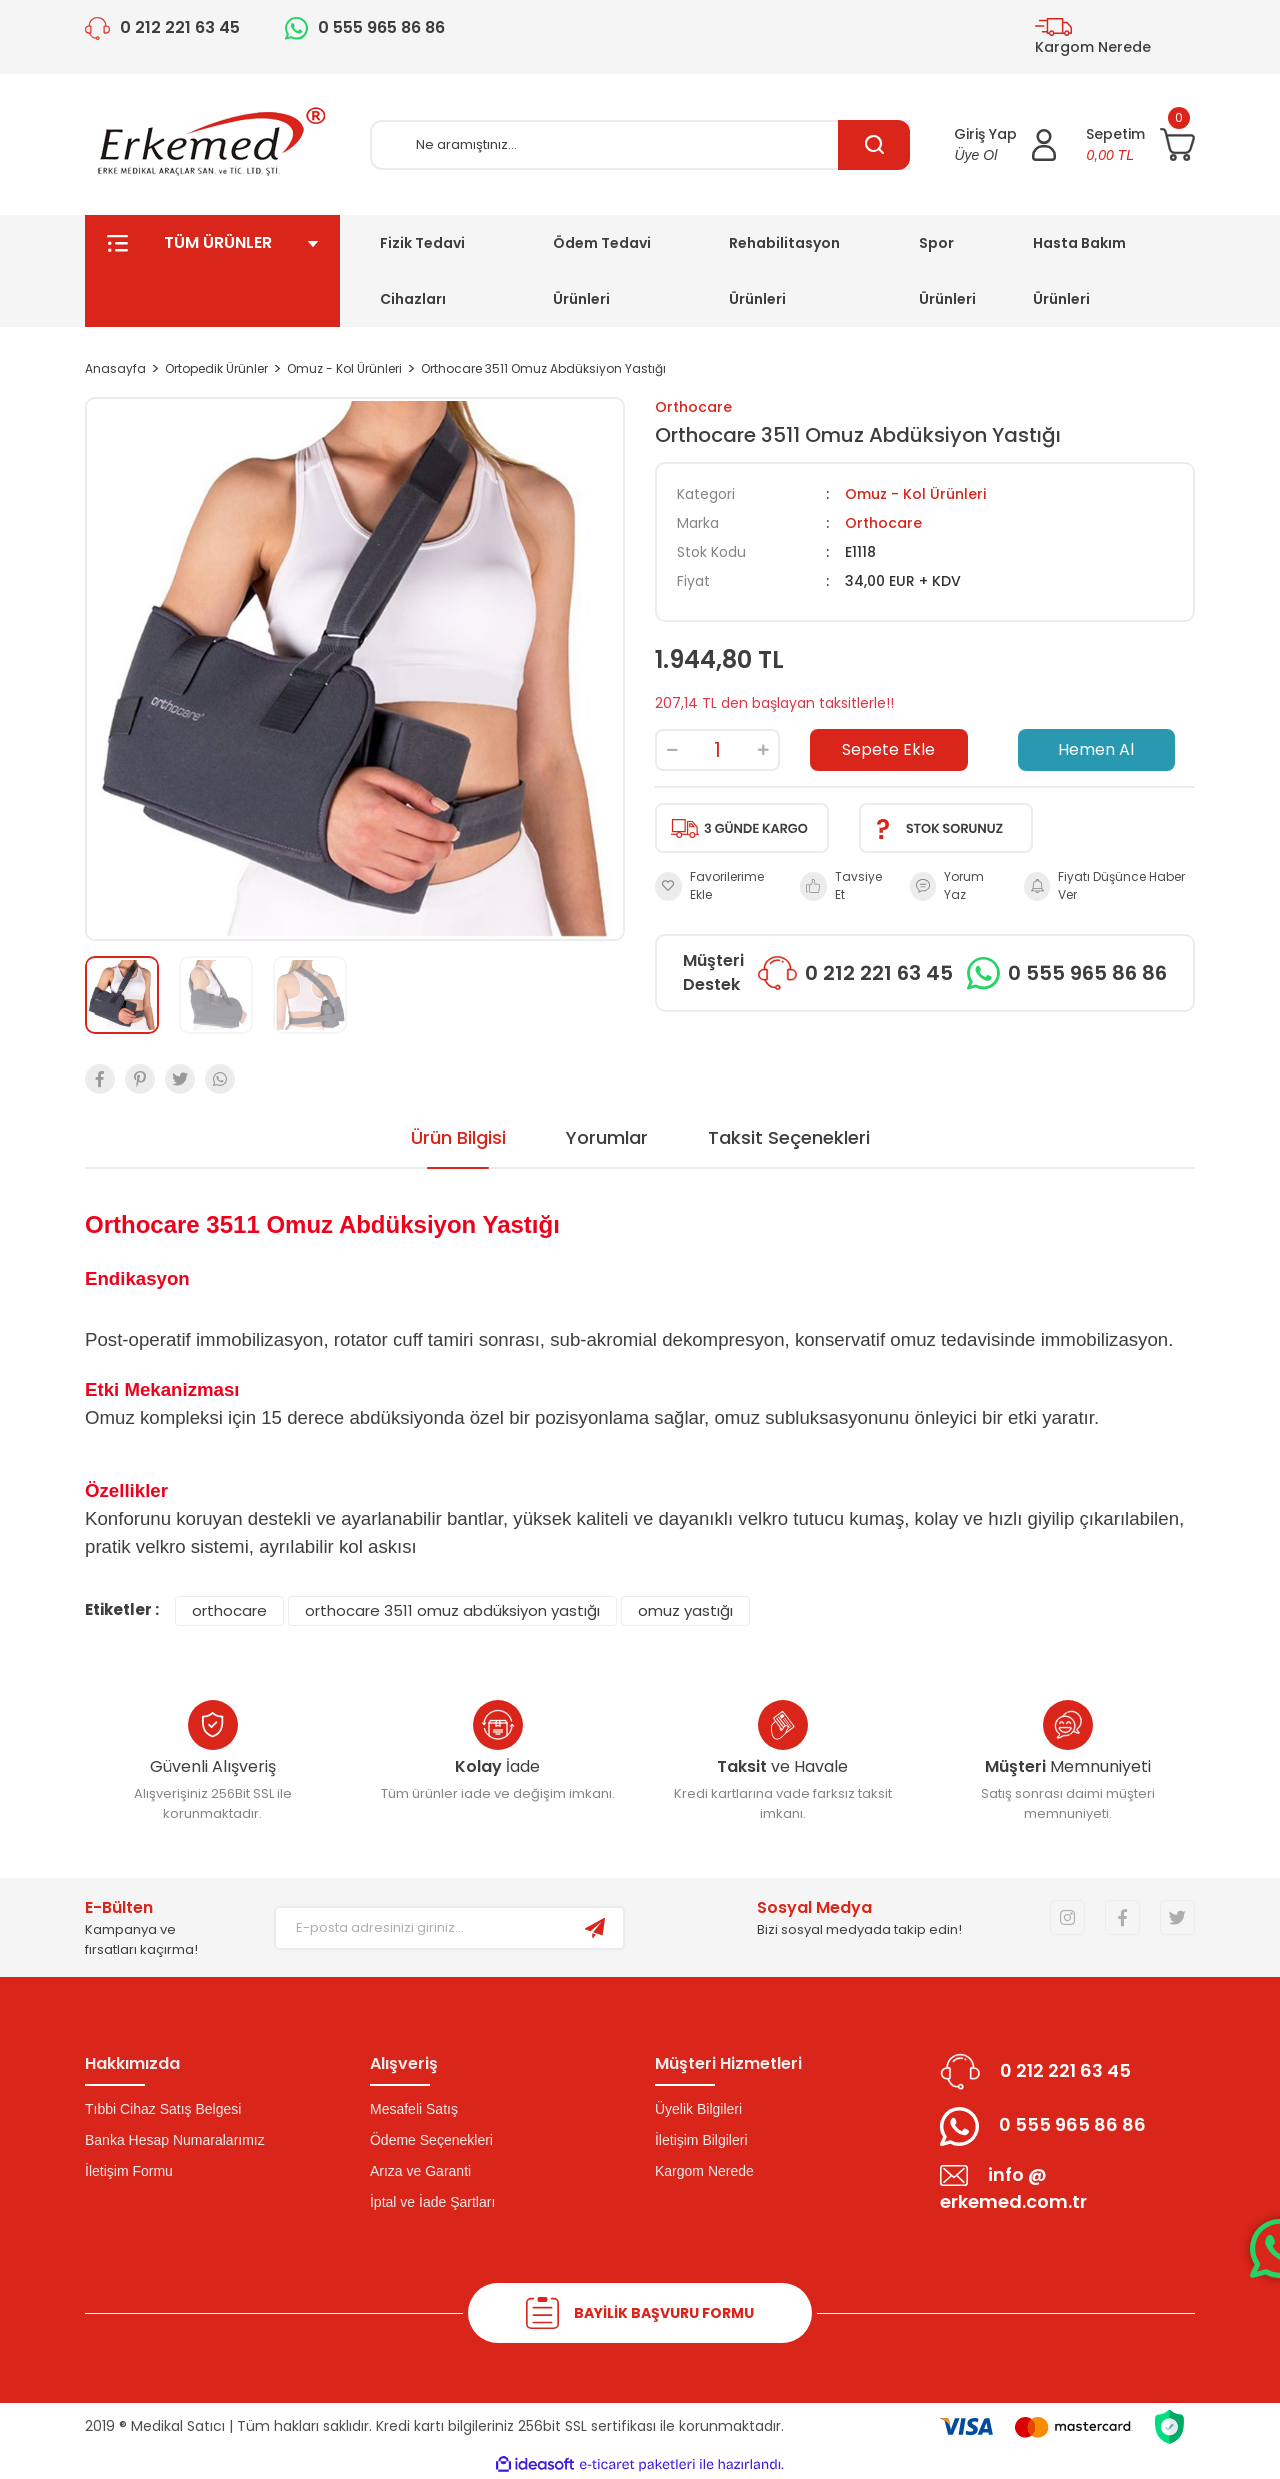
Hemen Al (1096, 749)
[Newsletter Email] (421, 1928)
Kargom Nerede (704, 2171)
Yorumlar (607, 1137)
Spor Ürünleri (947, 271)
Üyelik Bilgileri (698, 2109)
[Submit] (595, 1928)
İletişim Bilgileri (701, 2140)
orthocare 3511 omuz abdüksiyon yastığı (452, 1610)
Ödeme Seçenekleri (431, 2140)
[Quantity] (717, 750)
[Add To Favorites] (717, 886)
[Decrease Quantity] (672, 750)
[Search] (640, 145)
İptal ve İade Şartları (432, 2202)
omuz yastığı (685, 1610)
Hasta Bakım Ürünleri (1079, 271)
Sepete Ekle (888, 749)
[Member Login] (1005, 145)
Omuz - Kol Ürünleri (915, 494)
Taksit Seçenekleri (789, 1137)
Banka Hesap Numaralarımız (175, 2140)
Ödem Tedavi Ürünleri (602, 271)
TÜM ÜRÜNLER (212, 271)
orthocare (229, 1610)
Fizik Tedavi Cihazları (422, 271)
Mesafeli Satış (414, 2109)
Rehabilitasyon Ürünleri (784, 271)
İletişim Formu (129, 2171)
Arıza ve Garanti (420, 2171)
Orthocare (693, 407)
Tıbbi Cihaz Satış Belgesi (163, 2109)
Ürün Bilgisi (458, 1137)
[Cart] (1140, 145)
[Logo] (213, 144)
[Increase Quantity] (763, 750)
